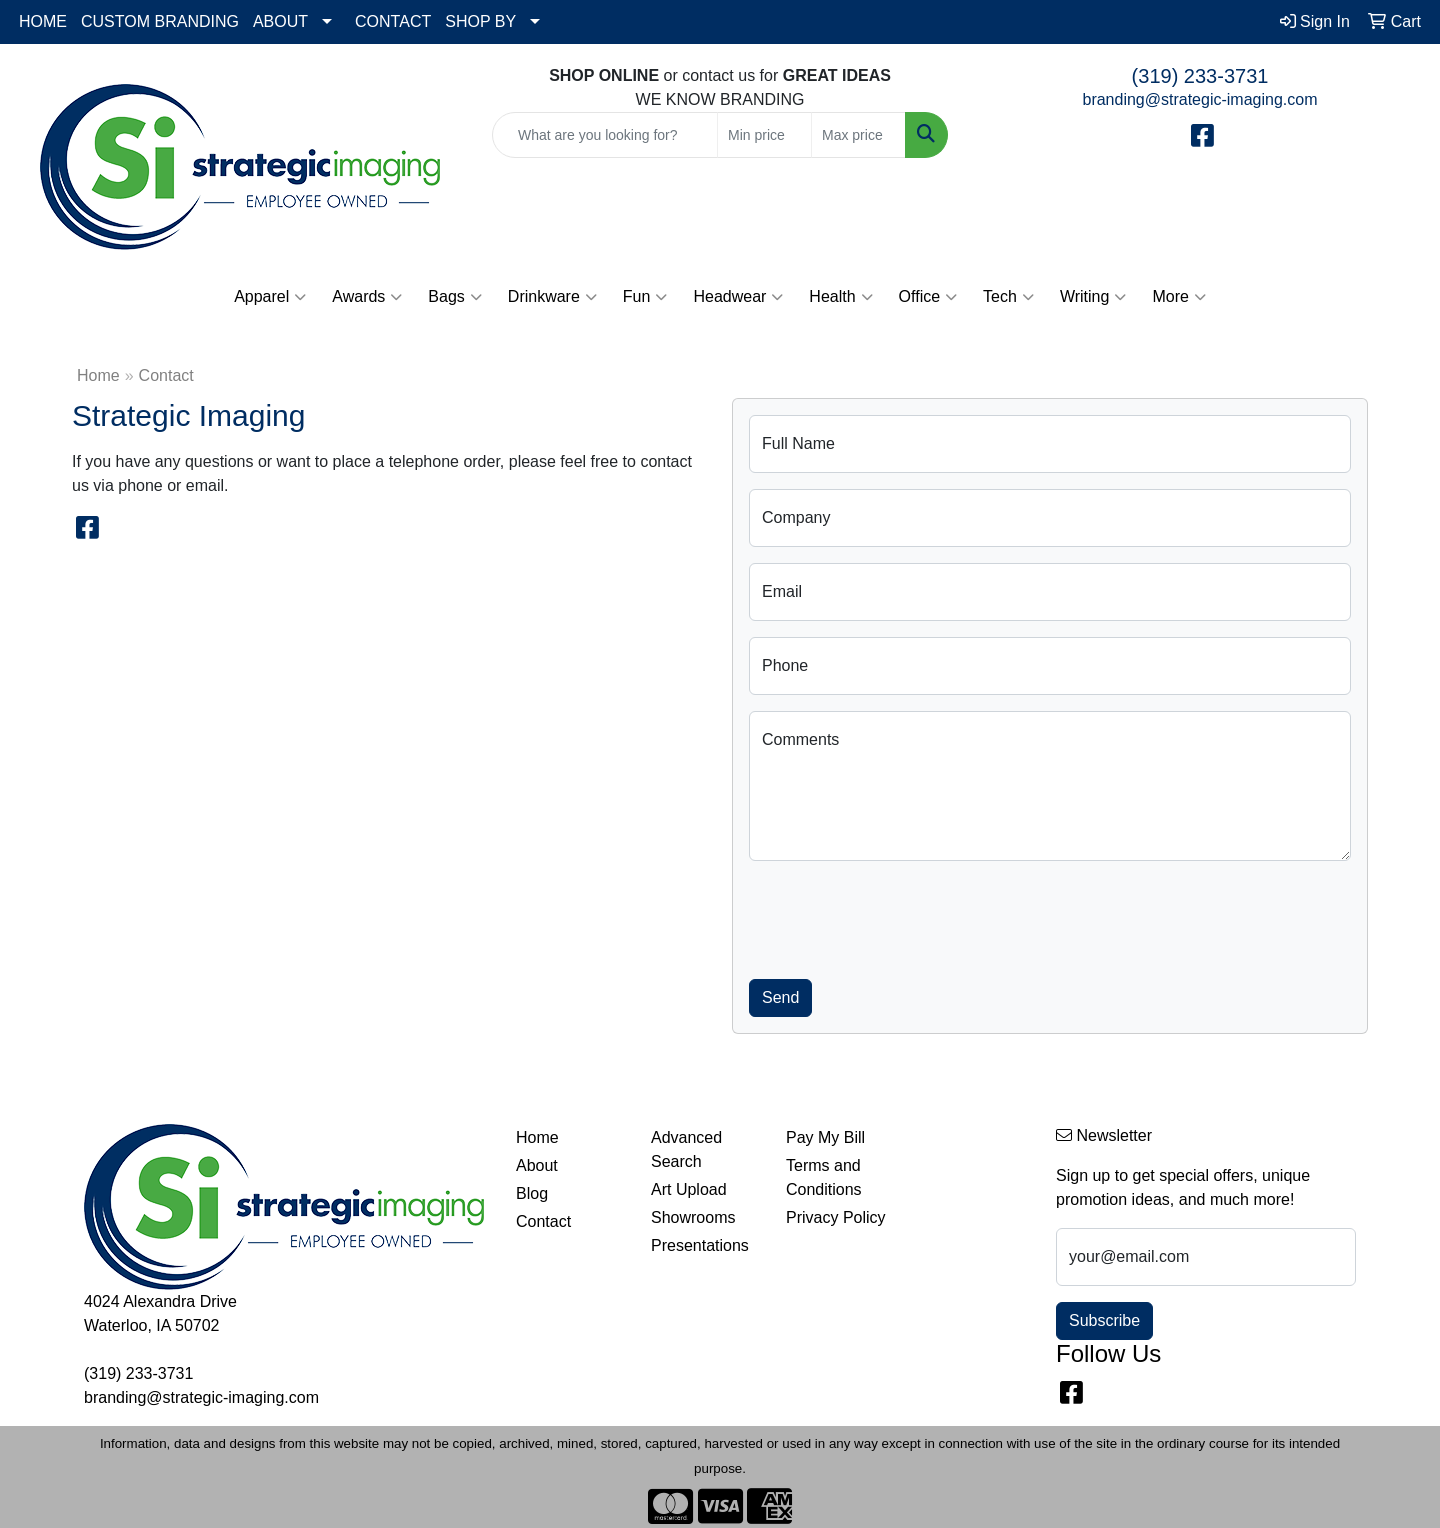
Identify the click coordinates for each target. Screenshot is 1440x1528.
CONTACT (393, 21)
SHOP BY (480, 21)
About (537, 1165)
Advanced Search (686, 1149)
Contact (543, 1221)
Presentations (700, 1245)
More (1178, 297)
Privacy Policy (836, 1217)
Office (928, 297)
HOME (43, 21)
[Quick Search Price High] (858, 135)
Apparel (270, 297)
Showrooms (693, 1217)
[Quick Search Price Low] (764, 135)
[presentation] (901, 916)
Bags (454, 297)
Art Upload (689, 1189)
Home (98, 375)
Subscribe (1104, 1320)
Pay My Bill (825, 1137)
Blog (532, 1193)
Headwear (738, 297)
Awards (367, 297)
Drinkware (552, 297)
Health (840, 297)
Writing (1093, 297)
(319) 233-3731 (1200, 76)
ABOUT (280, 21)
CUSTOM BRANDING (160, 21)
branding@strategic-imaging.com (1199, 99)
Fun (645, 297)
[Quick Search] (605, 135)
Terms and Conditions (824, 1177)
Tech (1008, 297)
